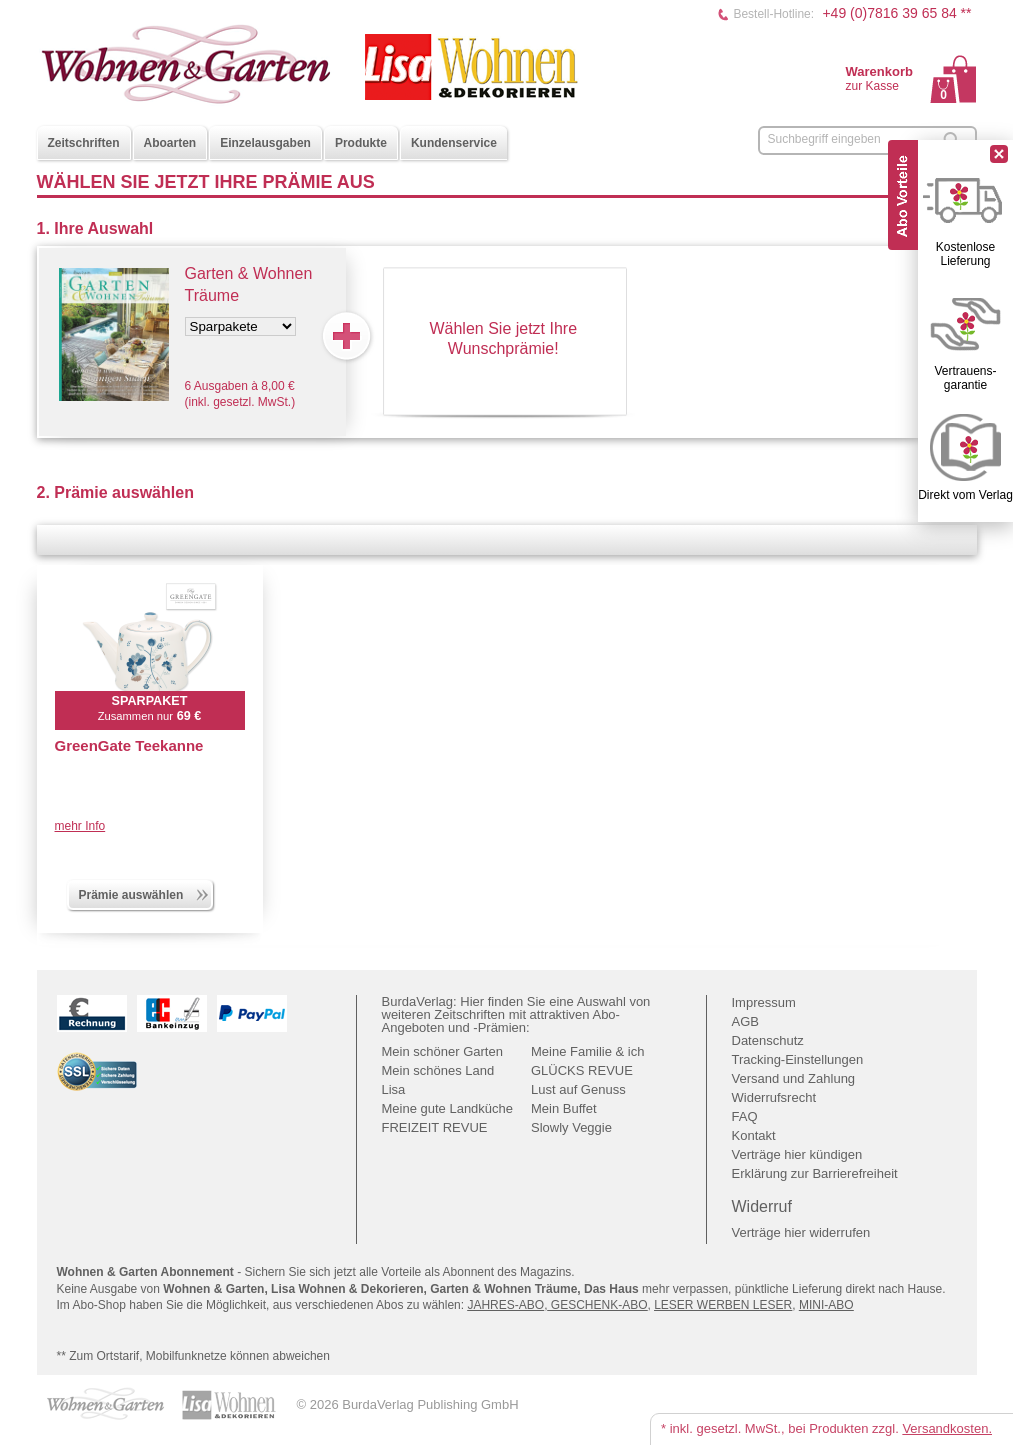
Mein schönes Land (438, 1070)
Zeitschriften (84, 143)
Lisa (394, 1089)
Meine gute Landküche (448, 1108)
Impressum (764, 1002)
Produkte (361, 143)
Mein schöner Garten (442, 1051)
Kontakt (754, 1135)
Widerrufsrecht (774, 1097)
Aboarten (170, 143)
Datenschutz (768, 1040)
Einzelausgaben (265, 143)
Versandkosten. (947, 1428)
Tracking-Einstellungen (798, 1059)
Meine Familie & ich (587, 1051)
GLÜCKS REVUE (582, 1070)
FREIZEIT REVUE (435, 1127)
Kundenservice (454, 143)
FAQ (745, 1116)
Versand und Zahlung (794, 1078)
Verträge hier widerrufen (801, 1232)
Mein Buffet (564, 1108)
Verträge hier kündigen (797, 1154)
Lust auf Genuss (578, 1089)
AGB (745, 1021)
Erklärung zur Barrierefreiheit (815, 1173)
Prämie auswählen (145, 893)
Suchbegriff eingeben (824, 139)
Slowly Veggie (571, 1127)
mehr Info (80, 826)
